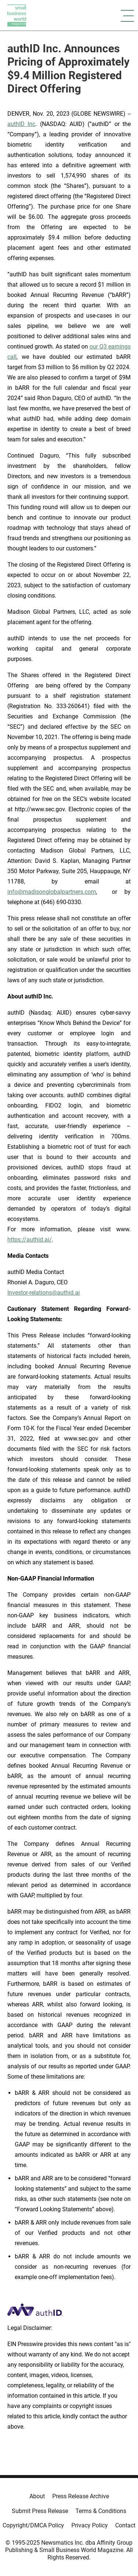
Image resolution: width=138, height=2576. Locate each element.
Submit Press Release (40, 2510)
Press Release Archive (80, 2496)
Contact (125, 2525)
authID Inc (21, 123)
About (37, 2496)
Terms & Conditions (100, 2510)
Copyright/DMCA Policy (33, 2525)
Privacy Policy (89, 2525)
